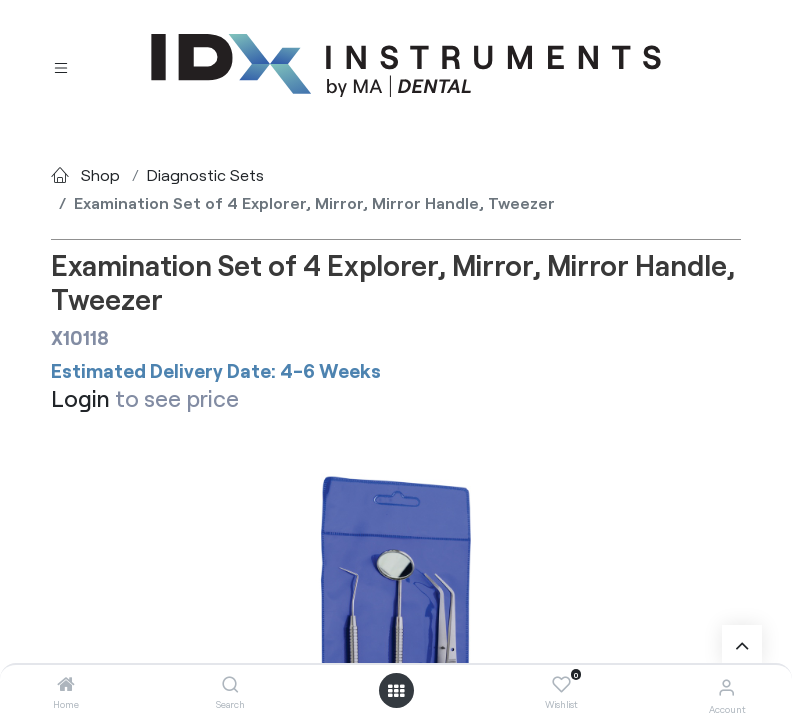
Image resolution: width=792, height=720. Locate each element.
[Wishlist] (561, 685)
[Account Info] (726, 686)
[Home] (66, 684)
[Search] (230, 684)
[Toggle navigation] (61, 66)
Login (80, 398)
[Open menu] (396, 691)
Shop (100, 174)
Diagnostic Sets (205, 174)
